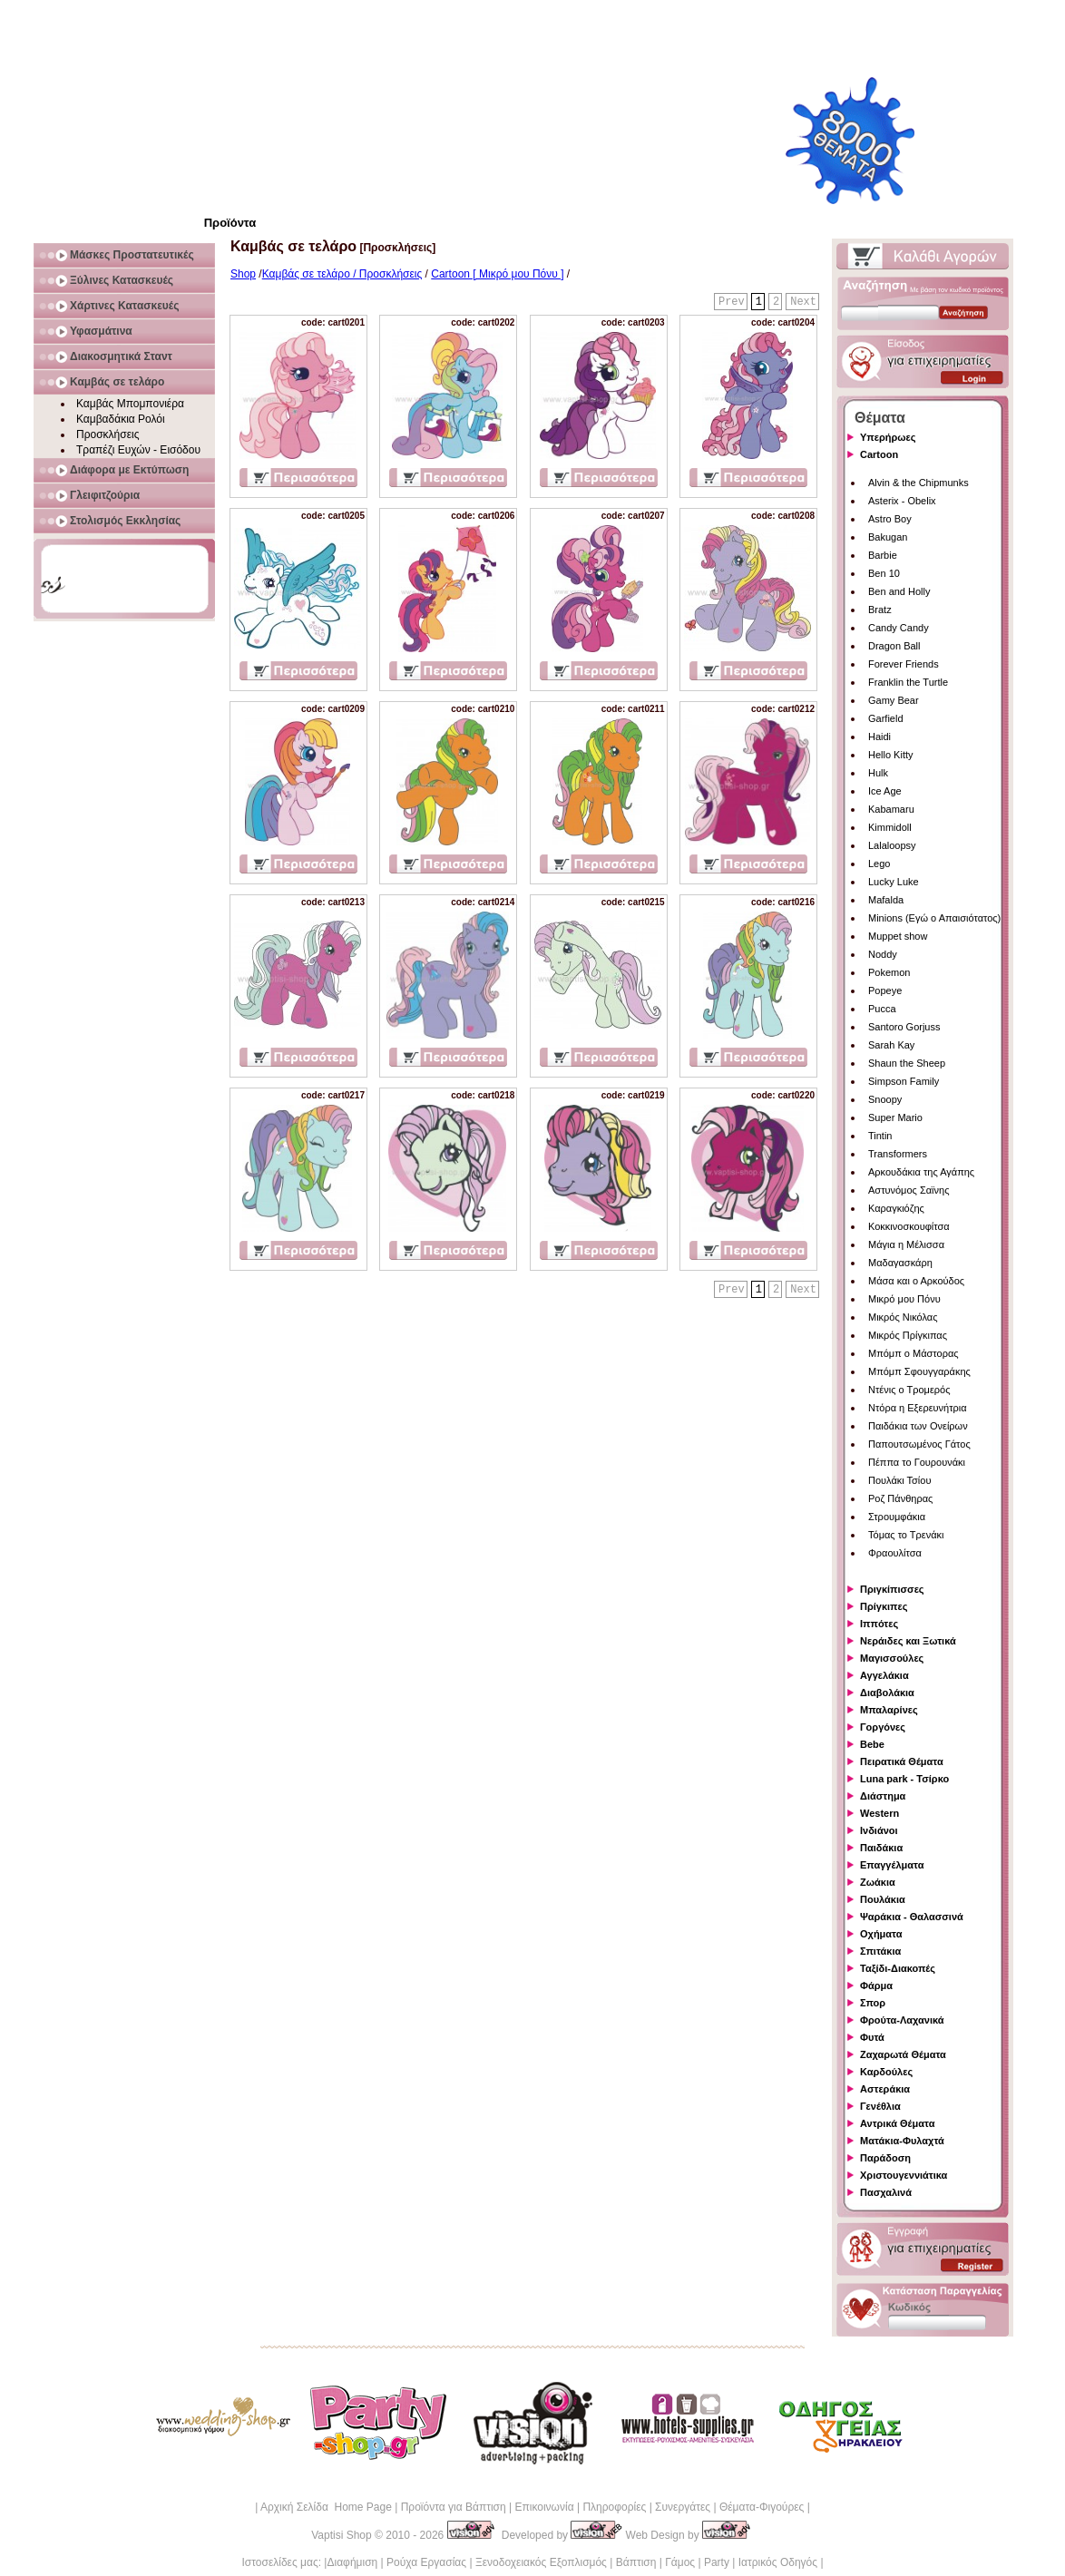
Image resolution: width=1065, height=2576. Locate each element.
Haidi (879, 736)
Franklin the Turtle (908, 682)
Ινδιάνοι (879, 1830)
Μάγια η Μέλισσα (906, 1244)
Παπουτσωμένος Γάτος (919, 1444)
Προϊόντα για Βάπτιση (453, 2507)
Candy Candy (898, 627)
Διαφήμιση (352, 2562)
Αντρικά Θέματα (897, 2123)
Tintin (880, 1135)
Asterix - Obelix (902, 500)
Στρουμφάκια (896, 1516)
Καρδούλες (886, 2071)
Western (879, 1813)
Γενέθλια (880, 2106)
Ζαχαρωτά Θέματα (903, 2054)
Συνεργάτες (682, 2507)
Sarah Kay (891, 1044)
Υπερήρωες (888, 437)
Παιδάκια (881, 1847)
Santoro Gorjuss (904, 1026)
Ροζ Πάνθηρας (900, 1498)
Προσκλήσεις (107, 434)
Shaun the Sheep (906, 1063)
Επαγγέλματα (891, 1864)
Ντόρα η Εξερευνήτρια (917, 1407)
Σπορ (872, 2002)
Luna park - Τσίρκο (904, 1778)
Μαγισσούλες (891, 1658)
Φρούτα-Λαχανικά (902, 2020)
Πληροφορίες (614, 2507)
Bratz (880, 609)
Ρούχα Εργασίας (426, 2562)
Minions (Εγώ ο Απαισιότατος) (934, 917)
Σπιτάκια (880, 1951)
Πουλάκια (882, 1899)
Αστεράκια (885, 2088)
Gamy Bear (893, 700)
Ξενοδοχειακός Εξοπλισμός (541, 2562)
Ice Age (885, 790)
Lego (879, 863)
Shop (243, 274)
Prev (731, 302)
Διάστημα (882, 1796)
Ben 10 (884, 573)
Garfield (886, 718)
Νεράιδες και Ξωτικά (908, 1640)
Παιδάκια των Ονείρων (918, 1425)
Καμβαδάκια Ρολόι (120, 419)
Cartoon (879, 454)
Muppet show (897, 936)
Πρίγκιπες (883, 1606)
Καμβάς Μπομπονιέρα (130, 403)
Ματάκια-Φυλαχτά (902, 2140)
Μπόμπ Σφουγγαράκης (919, 1371)
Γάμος (680, 2562)
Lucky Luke (893, 881)
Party (716, 2562)
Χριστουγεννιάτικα (903, 2175)
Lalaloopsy (892, 845)
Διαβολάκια (887, 1692)
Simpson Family (903, 1081)
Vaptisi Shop (341, 2535)
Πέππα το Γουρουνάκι (916, 1462)
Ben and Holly (899, 591)
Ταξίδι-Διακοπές (897, 1968)
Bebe (872, 1744)
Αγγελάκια (884, 1675)
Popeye (885, 990)
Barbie (882, 555)
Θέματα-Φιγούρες (761, 2507)
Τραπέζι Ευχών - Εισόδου (138, 450)
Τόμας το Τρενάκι (906, 1534)
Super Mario (895, 1117)
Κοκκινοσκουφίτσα (909, 1226)
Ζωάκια (877, 1882)
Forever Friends (903, 664)
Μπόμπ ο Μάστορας (913, 1353)
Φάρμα (876, 1985)
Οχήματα (881, 1933)
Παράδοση (885, 2157)
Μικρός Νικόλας (903, 1317)
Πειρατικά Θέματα (901, 1761)
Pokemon (889, 972)
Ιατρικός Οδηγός (777, 2562)
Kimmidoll (890, 827)
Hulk (878, 772)
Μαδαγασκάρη (900, 1262)
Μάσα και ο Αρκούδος (916, 1280)
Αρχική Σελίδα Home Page (326, 2507)
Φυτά (872, 2037)
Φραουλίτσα (895, 1552)
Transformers (897, 1153)
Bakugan (887, 537)
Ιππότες (879, 1623)
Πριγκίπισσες (892, 1589)
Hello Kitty (891, 754)
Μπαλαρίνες (889, 1709)
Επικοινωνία (543, 2507)
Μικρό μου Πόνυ (904, 1298)
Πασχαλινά (886, 2192)
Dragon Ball (894, 645)
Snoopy (885, 1099)
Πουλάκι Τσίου (899, 1480)
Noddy (882, 954)
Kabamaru (891, 809)
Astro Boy (890, 518)
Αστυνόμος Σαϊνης (908, 1190)
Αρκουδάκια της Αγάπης (921, 1171)
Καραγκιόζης (896, 1208)
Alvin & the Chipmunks (918, 482)
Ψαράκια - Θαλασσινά (911, 1916)
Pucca (882, 1008)
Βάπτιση (636, 2562)
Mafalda (886, 899)
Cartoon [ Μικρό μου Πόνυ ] (497, 274)
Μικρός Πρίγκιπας (907, 1335)
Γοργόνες (882, 1727)
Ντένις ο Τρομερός (909, 1389)
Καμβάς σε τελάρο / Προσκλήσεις (342, 274)
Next (803, 302)
